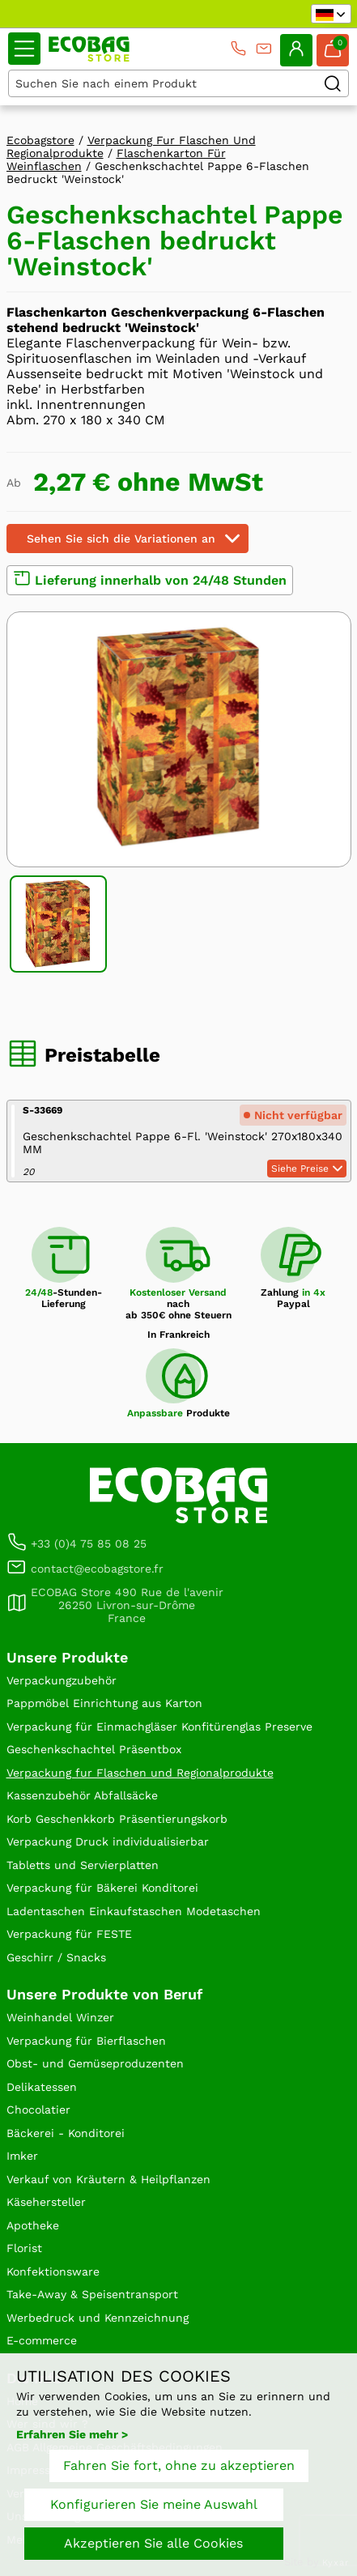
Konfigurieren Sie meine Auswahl (153, 2504)
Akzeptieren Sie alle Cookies (153, 2543)
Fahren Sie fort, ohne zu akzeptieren (179, 2465)
